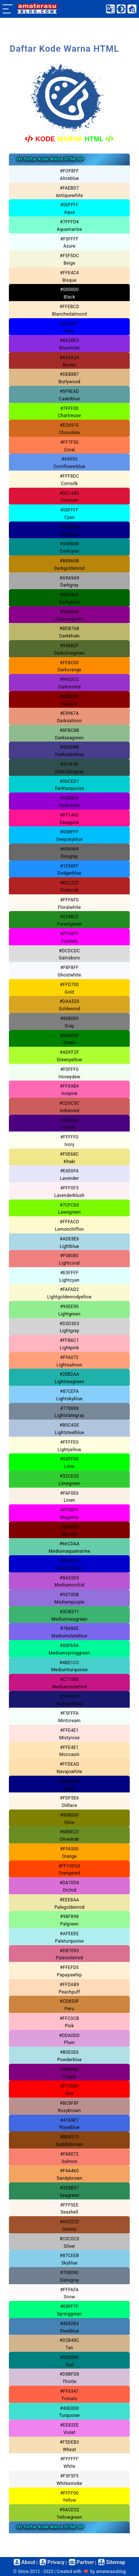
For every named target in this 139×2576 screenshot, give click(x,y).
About (24, 2562)
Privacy (52, 2562)
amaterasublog (111, 2571)
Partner (81, 2562)
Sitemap (111, 2562)
